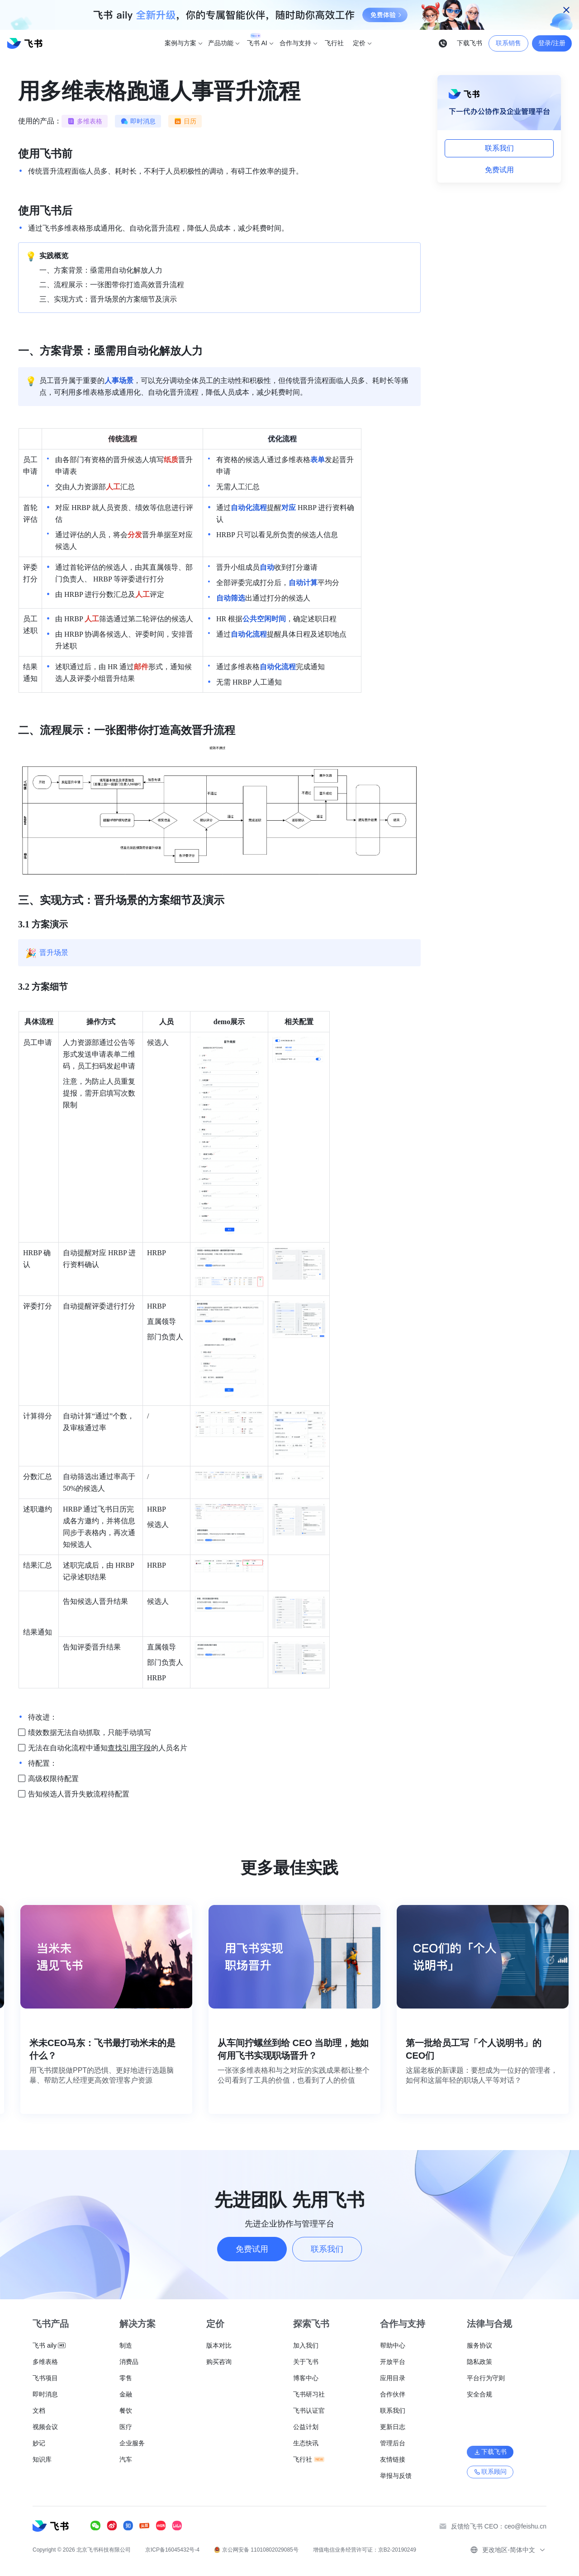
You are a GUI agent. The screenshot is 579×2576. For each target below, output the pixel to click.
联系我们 (499, 148)
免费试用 (499, 170)
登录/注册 (551, 43)
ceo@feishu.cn (525, 2526)
